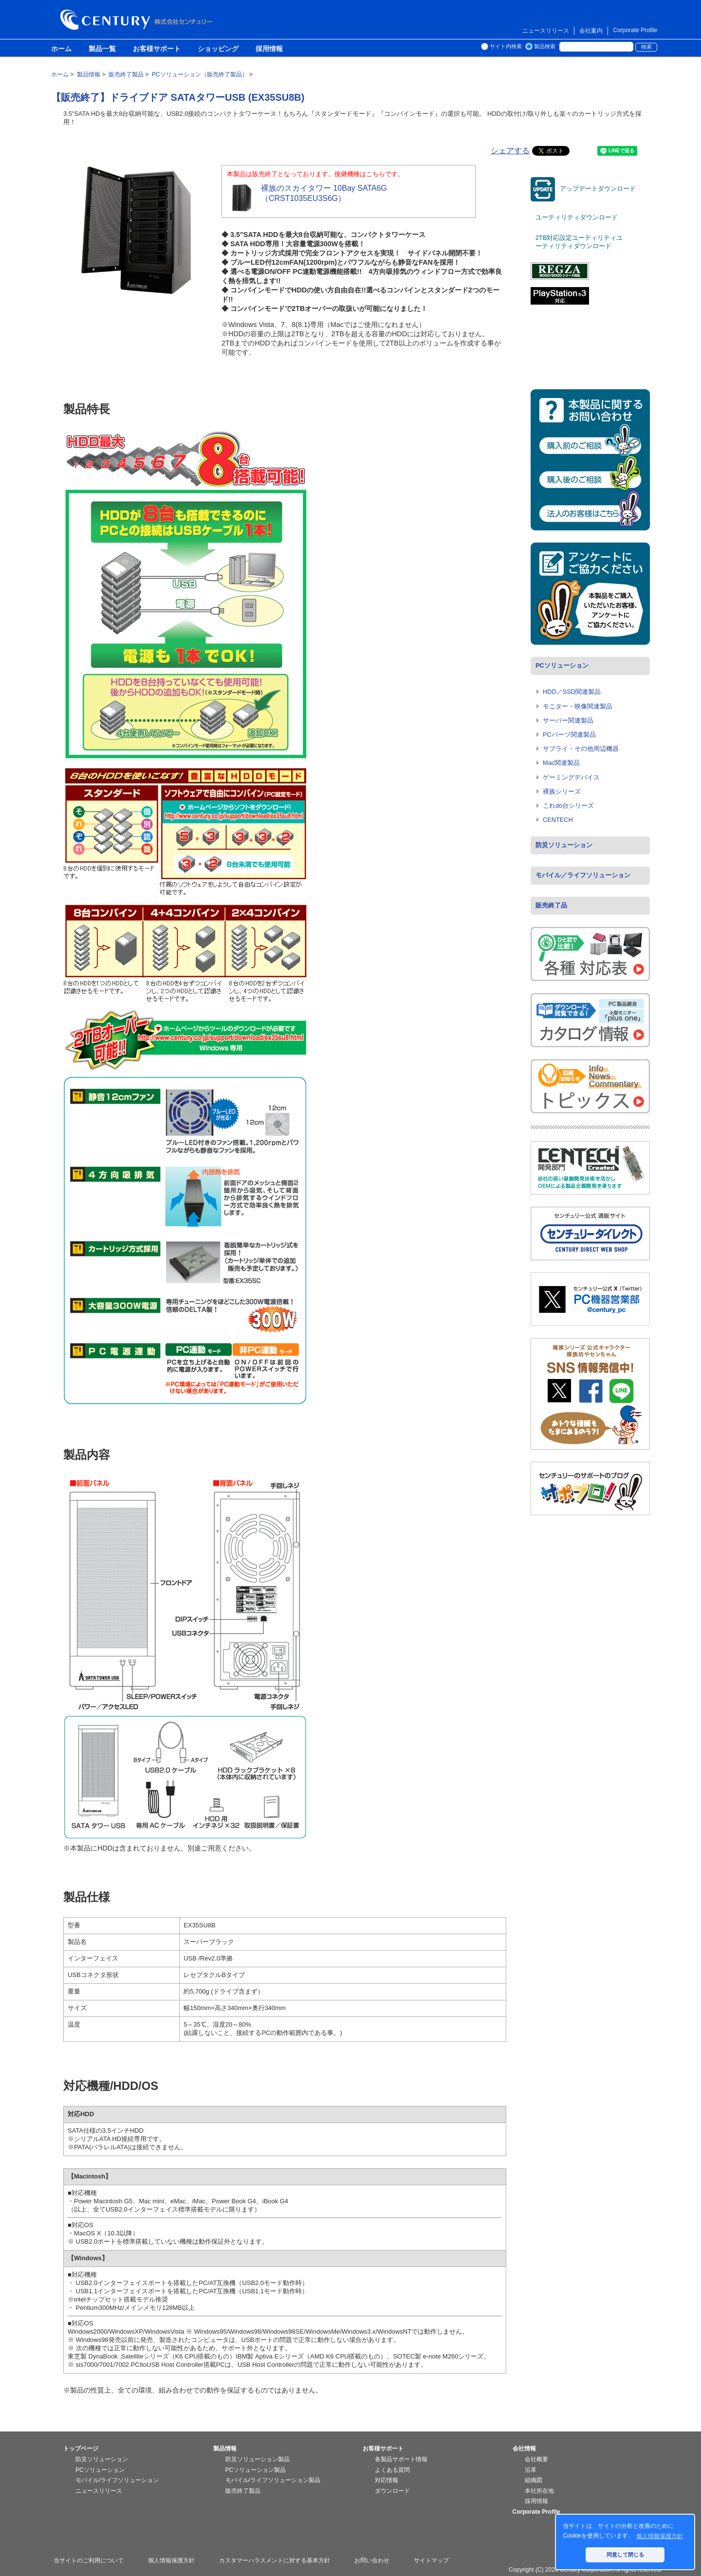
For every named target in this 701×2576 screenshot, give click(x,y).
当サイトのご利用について (89, 2560)
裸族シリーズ (562, 791)
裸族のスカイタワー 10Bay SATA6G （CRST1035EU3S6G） (307, 198)
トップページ (80, 2448)
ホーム (61, 49)
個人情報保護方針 (171, 2560)
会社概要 (536, 2459)
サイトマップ (431, 2560)
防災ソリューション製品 (257, 2459)
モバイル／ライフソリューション (582, 875)
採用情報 (269, 49)
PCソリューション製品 (255, 2470)
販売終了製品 (242, 2490)
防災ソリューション (563, 845)
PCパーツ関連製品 (569, 734)
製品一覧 (102, 49)
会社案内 (591, 30)
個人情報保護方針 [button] (659, 2536)
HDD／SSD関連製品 (572, 691)
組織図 (533, 2480)
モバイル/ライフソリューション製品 (272, 2480)
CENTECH (558, 819)
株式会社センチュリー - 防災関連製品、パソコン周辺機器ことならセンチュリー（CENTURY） (138, 20)
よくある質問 (392, 2470)
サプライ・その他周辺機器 (581, 748)
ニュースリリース (545, 30)
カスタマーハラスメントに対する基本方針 (274, 2560)
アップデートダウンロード (583, 188)
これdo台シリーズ (568, 805)
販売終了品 (551, 905)
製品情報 (225, 2448)
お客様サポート (157, 49)
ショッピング (218, 49)
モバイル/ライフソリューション (117, 2480)
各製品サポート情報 (401, 2459)
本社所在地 (539, 2490)
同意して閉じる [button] (625, 2555)
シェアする (510, 150)
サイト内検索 (506, 46)
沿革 (530, 2470)
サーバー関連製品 (568, 720)
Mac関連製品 (561, 762)
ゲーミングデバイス (571, 777)
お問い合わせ (371, 2560)
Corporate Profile (635, 30)
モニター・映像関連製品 (577, 706)
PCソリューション (562, 665)
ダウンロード (392, 2490)
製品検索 (544, 46)
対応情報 (386, 2480)
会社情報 (524, 2448)
